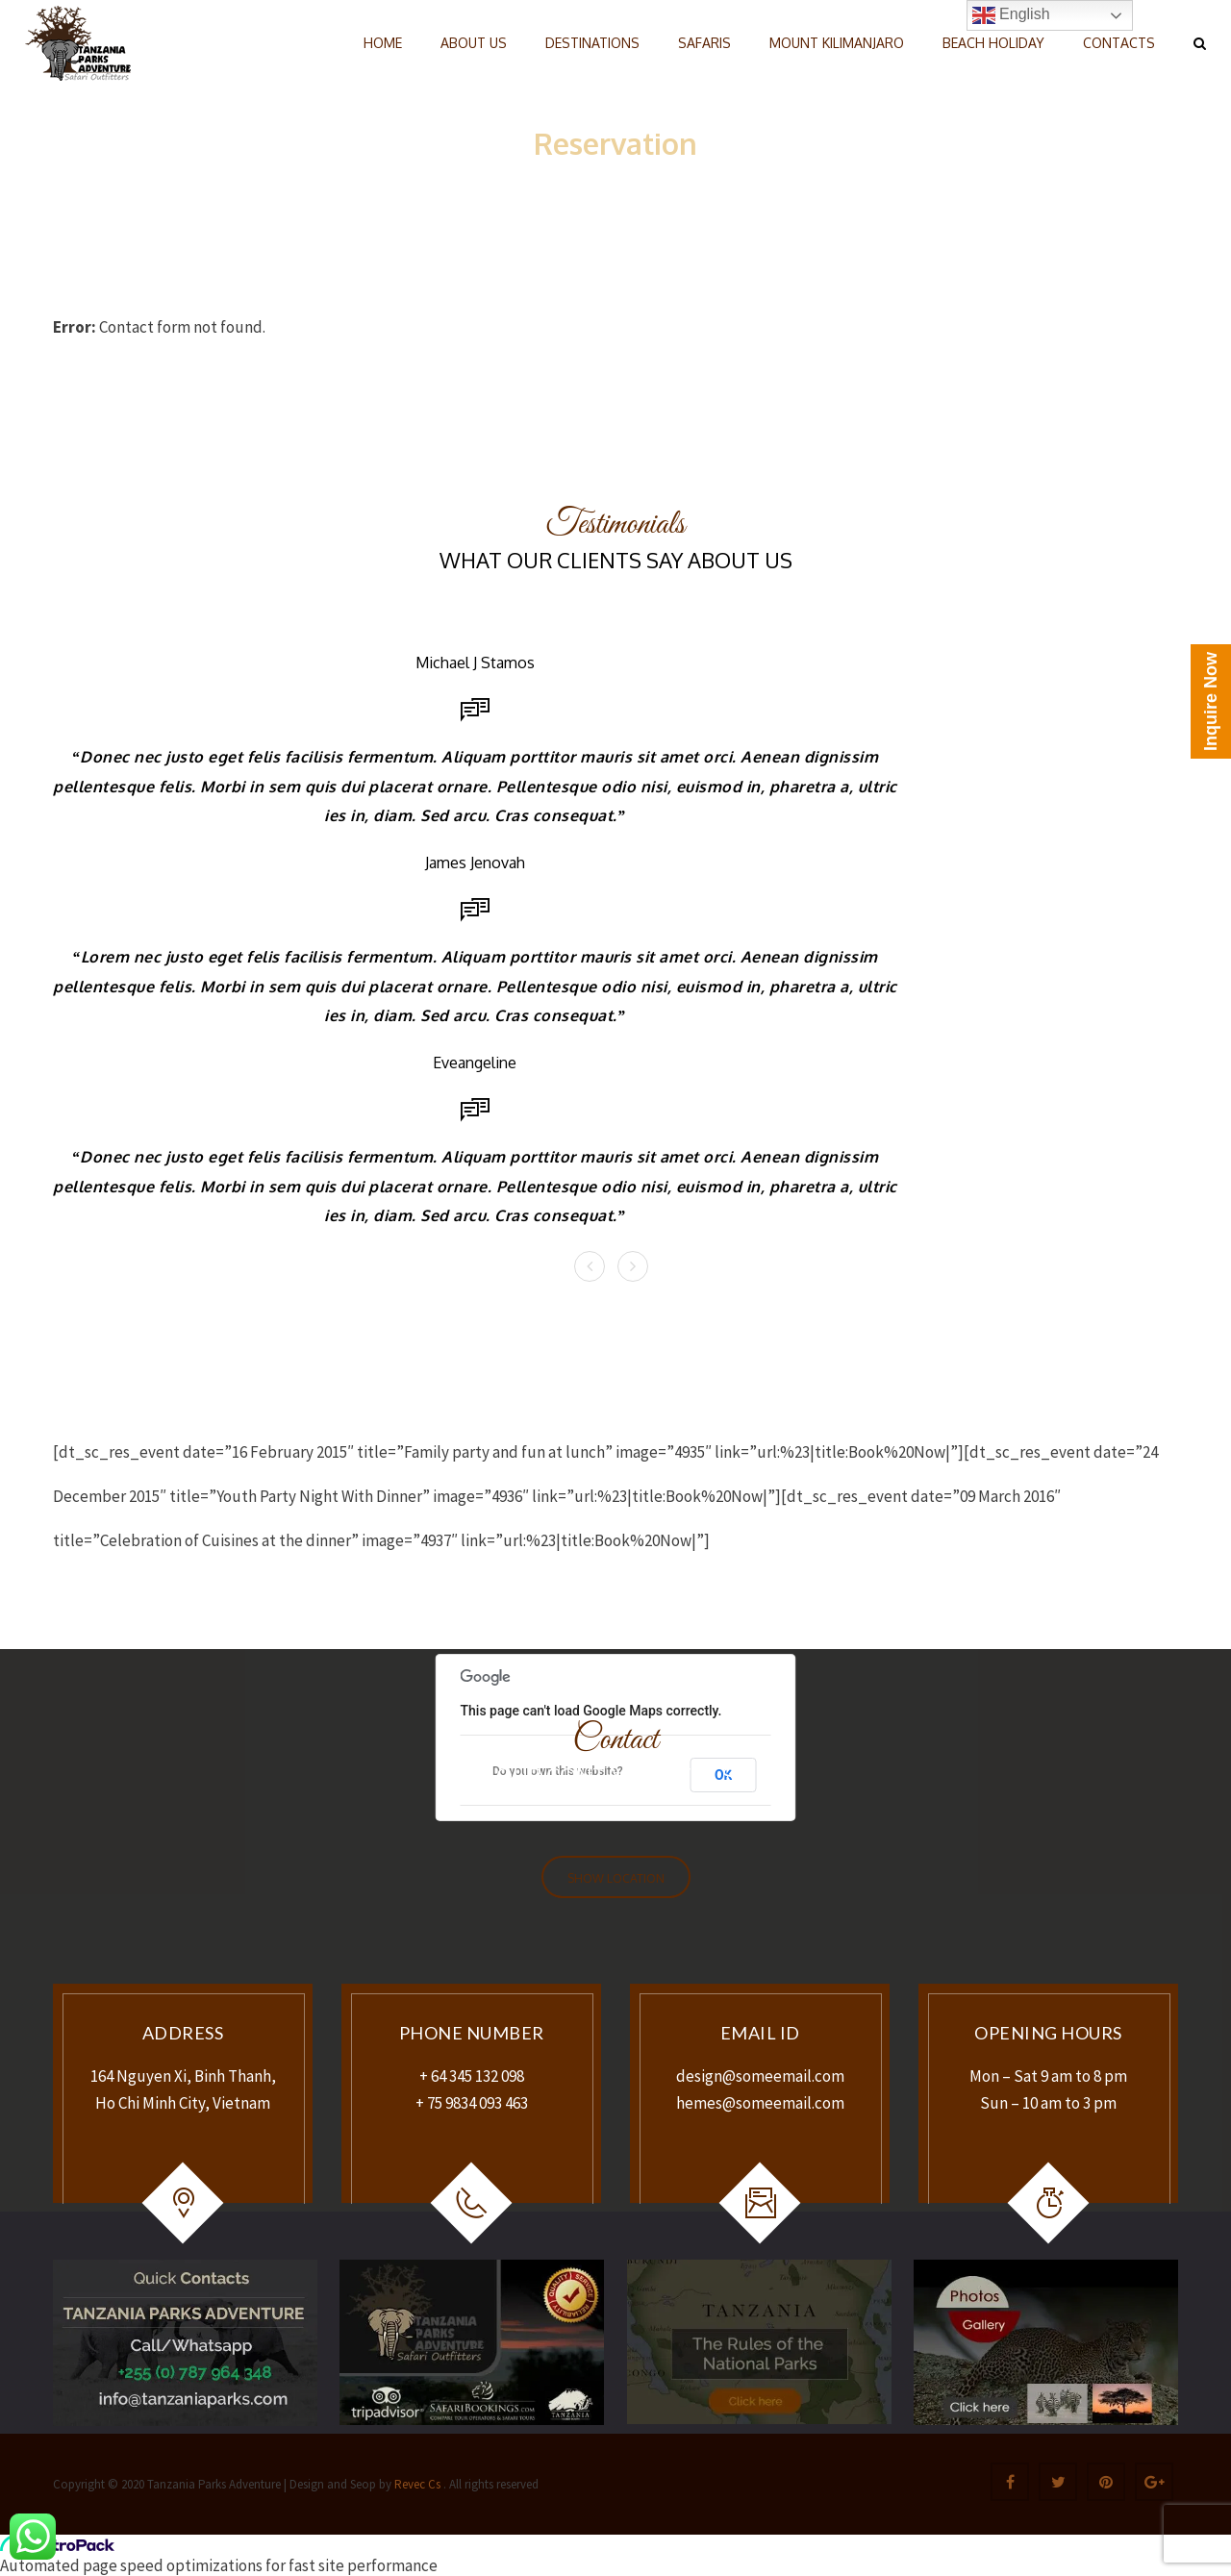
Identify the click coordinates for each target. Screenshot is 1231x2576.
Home (577, 173)
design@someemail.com (760, 2076)
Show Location (616, 1878)
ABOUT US (473, 43)
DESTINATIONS (592, 43)
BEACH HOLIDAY (993, 43)
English (1011, 15)
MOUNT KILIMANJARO (836, 43)
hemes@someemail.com (760, 2102)
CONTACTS (1119, 43)
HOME (383, 43)
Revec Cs (415, 2484)
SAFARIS (704, 43)
